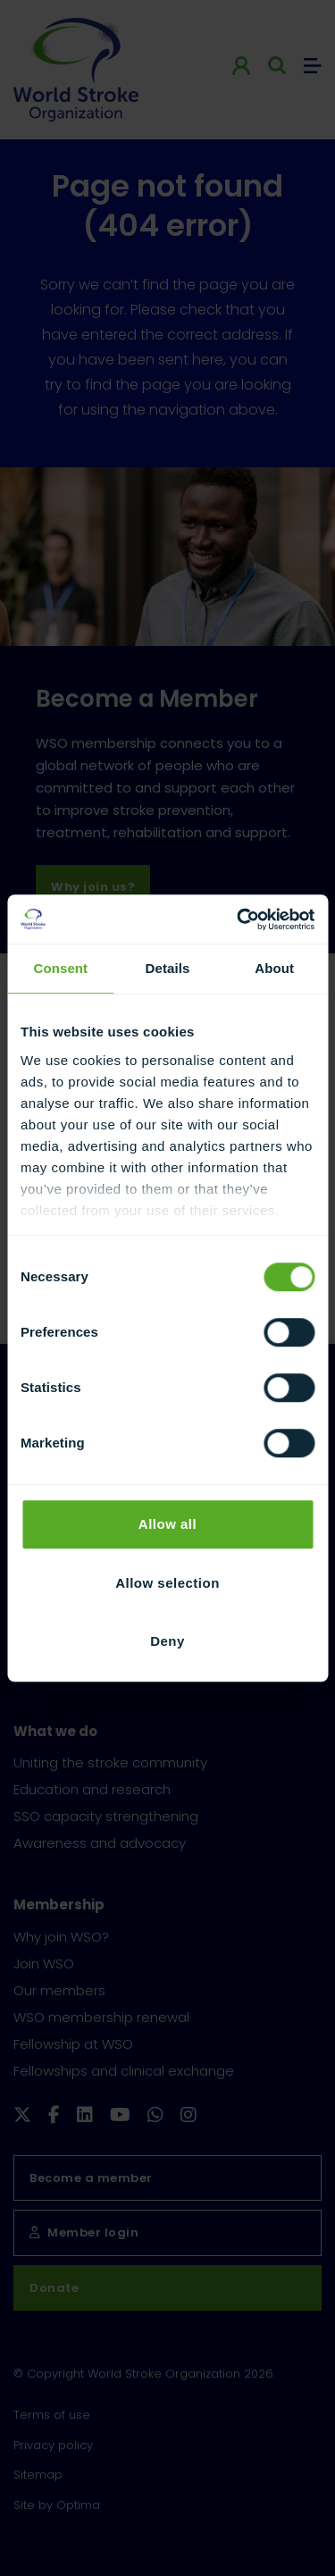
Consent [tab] (60, 968)
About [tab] (274, 968)
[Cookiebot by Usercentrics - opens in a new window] (238, 919)
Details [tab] (168, 968)
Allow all (167, 1523)
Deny (167, 1641)
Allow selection (167, 1582)
